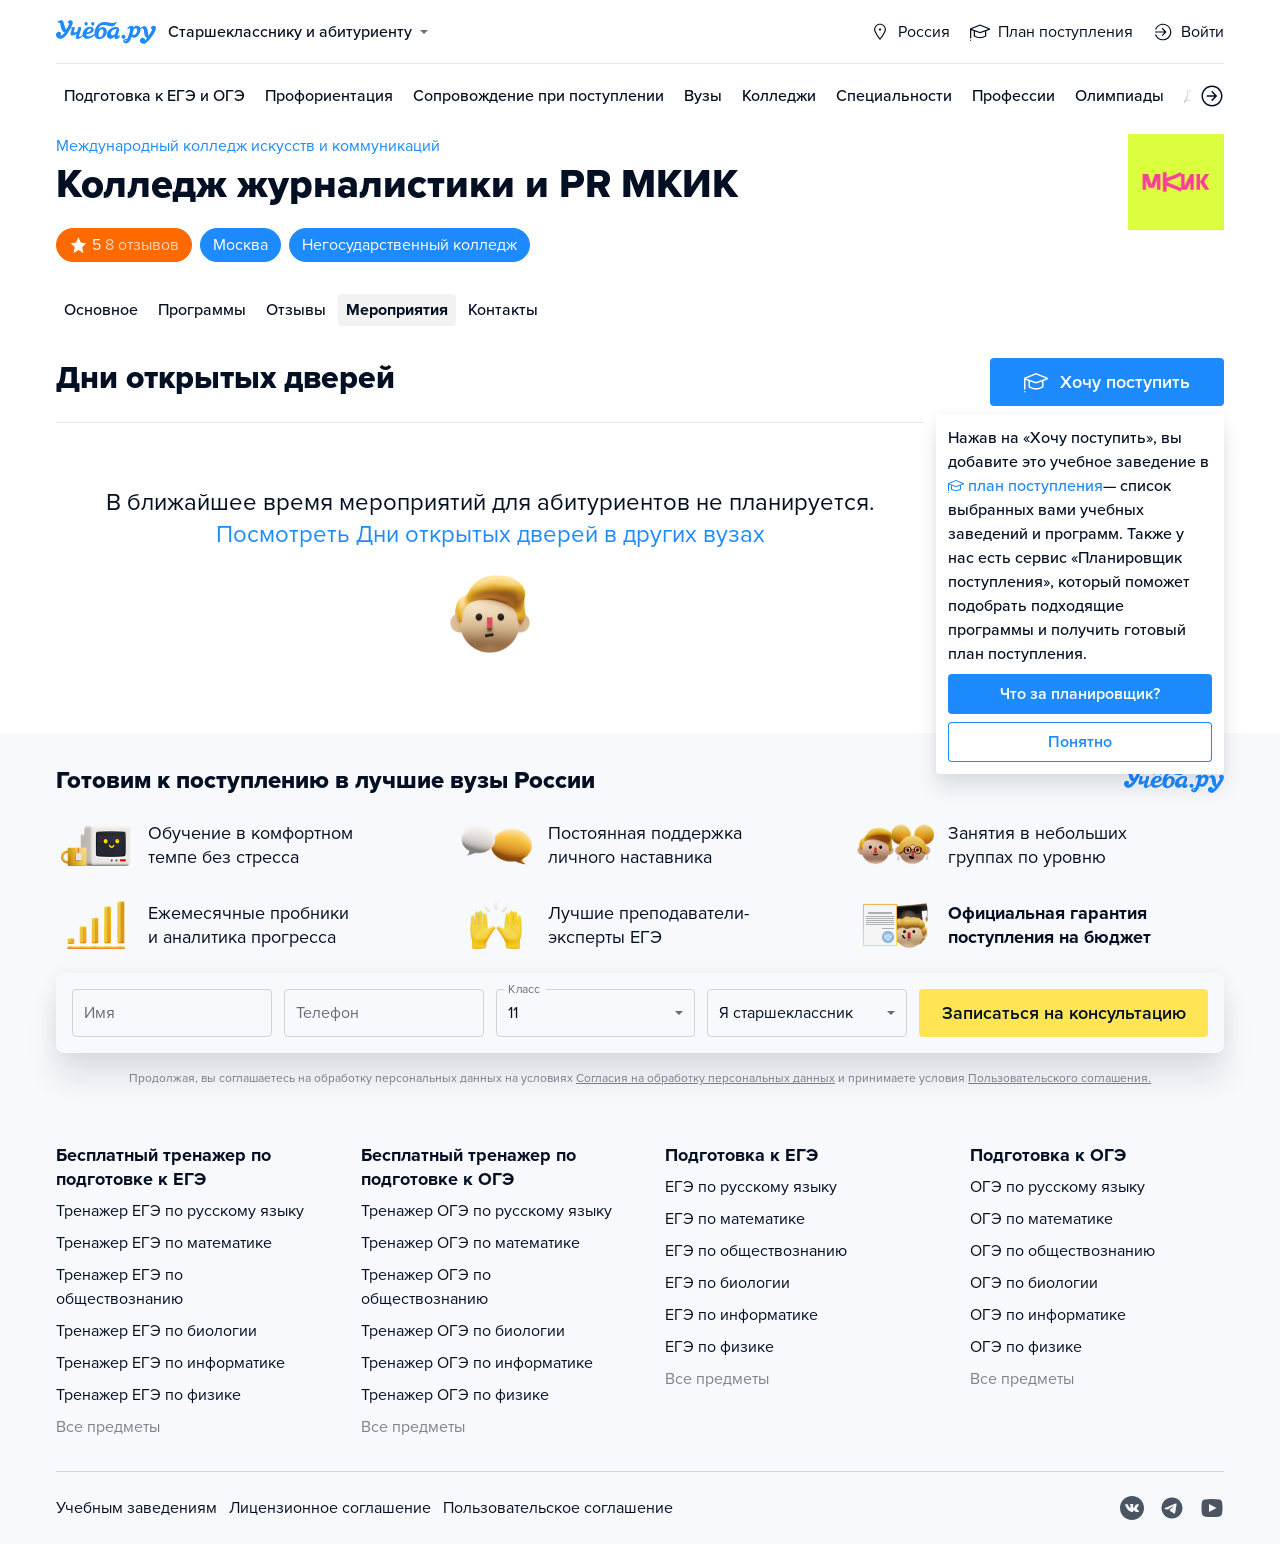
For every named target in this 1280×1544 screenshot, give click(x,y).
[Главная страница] (106, 32)
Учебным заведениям (136, 1508)
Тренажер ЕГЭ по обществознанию (119, 1287)
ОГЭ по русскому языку (1057, 1187)
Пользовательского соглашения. (1059, 1078)
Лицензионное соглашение (330, 1508)
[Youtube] (1212, 1508)
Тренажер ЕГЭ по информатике (170, 1363)
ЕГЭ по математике (735, 1219)
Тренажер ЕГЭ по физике (148, 1395)
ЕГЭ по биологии (727, 1283)
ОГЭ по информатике (1048, 1315)
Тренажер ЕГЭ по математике (164, 1243)
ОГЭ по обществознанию (1062, 1251)
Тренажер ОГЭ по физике (455, 1395)
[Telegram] (1172, 1508)
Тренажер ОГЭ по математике (470, 1243)
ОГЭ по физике (1026, 1347)
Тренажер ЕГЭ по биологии (156, 1331)
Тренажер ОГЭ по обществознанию (426, 1287)
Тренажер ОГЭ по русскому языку (486, 1211)
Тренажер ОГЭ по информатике (477, 1363)
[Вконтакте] (1132, 1508)
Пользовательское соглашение (558, 1508)
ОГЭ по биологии (1034, 1283)
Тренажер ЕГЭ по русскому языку (180, 1211)
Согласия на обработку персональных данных (705, 1078)
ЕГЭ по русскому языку (751, 1187)
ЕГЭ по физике (719, 1347)
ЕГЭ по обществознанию (756, 1251)
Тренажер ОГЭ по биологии (463, 1331)
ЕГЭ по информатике (741, 1315)
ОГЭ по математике (1041, 1219)
